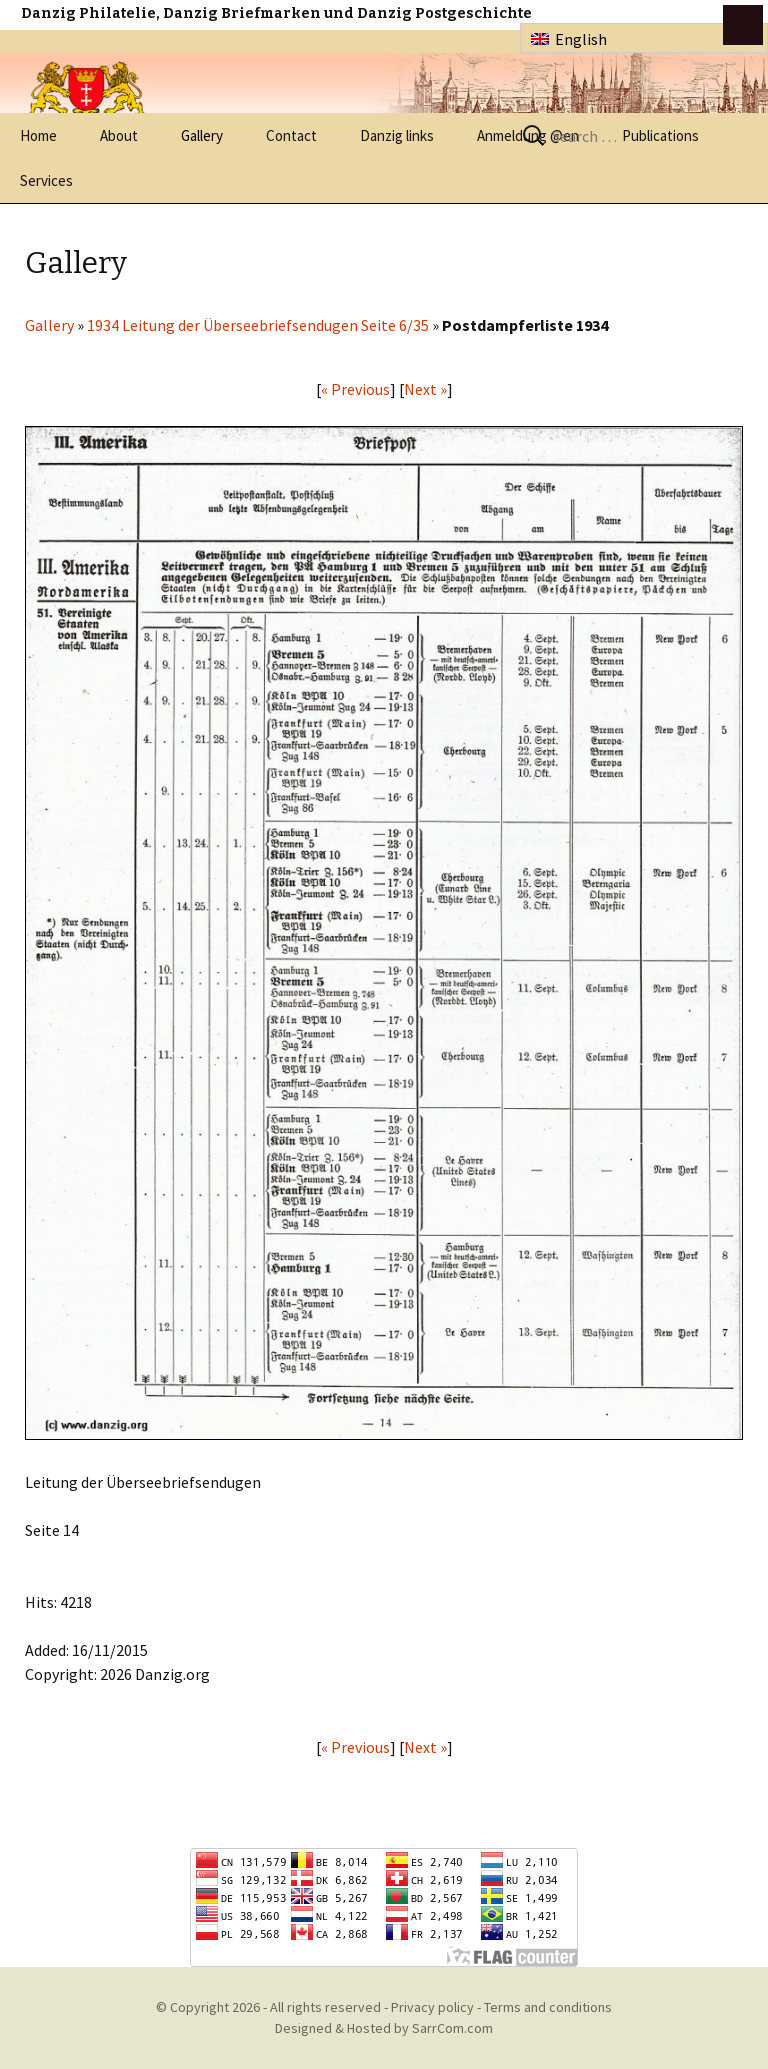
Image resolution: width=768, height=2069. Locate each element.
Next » (425, 389)
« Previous (355, 389)
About (119, 135)
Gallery (202, 135)
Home (38, 135)
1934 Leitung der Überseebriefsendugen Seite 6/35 (258, 325)
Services (46, 180)
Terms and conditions (548, 2007)
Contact (291, 135)
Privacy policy (432, 2007)
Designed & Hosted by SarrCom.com (384, 2028)
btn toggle (743, 25)
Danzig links (397, 135)
